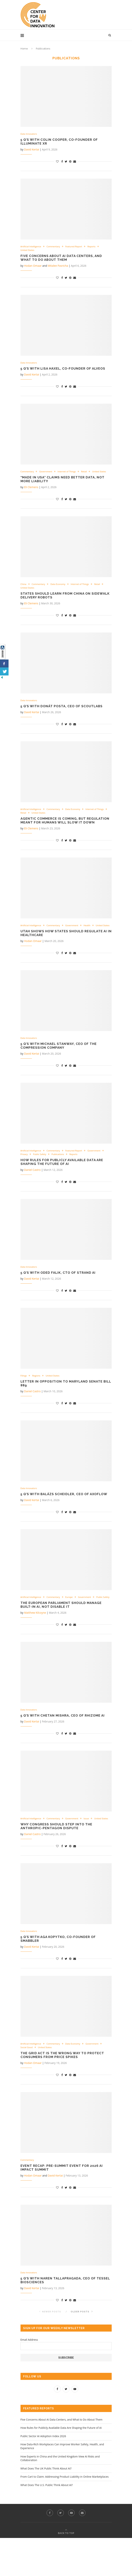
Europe (73, 1622)
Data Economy (61, 591)
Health (93, 938)
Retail (89, 473)
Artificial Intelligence (32, 247)
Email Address (29, 2377)
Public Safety (61, 1173)
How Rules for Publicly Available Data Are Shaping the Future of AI (64, 1181)
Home (24, 48)
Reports (97, 247)
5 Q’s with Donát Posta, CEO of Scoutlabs (64, 714)
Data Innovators (30, 134)
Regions (37, 1395)
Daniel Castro (32, 1189)
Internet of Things (71, 473)
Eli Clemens (31, 494)
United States (28, 251)
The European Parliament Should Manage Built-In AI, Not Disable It (63, 1634)
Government (48, 473)
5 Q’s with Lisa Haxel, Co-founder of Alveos (65, 370)
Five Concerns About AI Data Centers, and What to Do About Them (63, 259)
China (24, 591)
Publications (81, 1173)
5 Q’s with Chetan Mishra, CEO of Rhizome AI (65, 1746)
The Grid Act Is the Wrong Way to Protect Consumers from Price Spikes (64, 2091)
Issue (92, 1848)
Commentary (56, 247)
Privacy (44, 1173)
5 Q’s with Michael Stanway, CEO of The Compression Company (61, 1064)
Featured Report (78, 247)
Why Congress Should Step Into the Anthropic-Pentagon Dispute (58, 1861)
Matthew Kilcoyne (35, 1642)
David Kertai (31, 150)
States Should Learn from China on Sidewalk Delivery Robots (57, 603)
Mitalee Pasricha (58, 267)
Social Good (27, 2083)
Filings (24, 1395)
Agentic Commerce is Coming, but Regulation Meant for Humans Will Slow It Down (65, 831)
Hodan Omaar (33, 267)
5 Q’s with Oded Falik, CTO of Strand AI (60, 1292)
